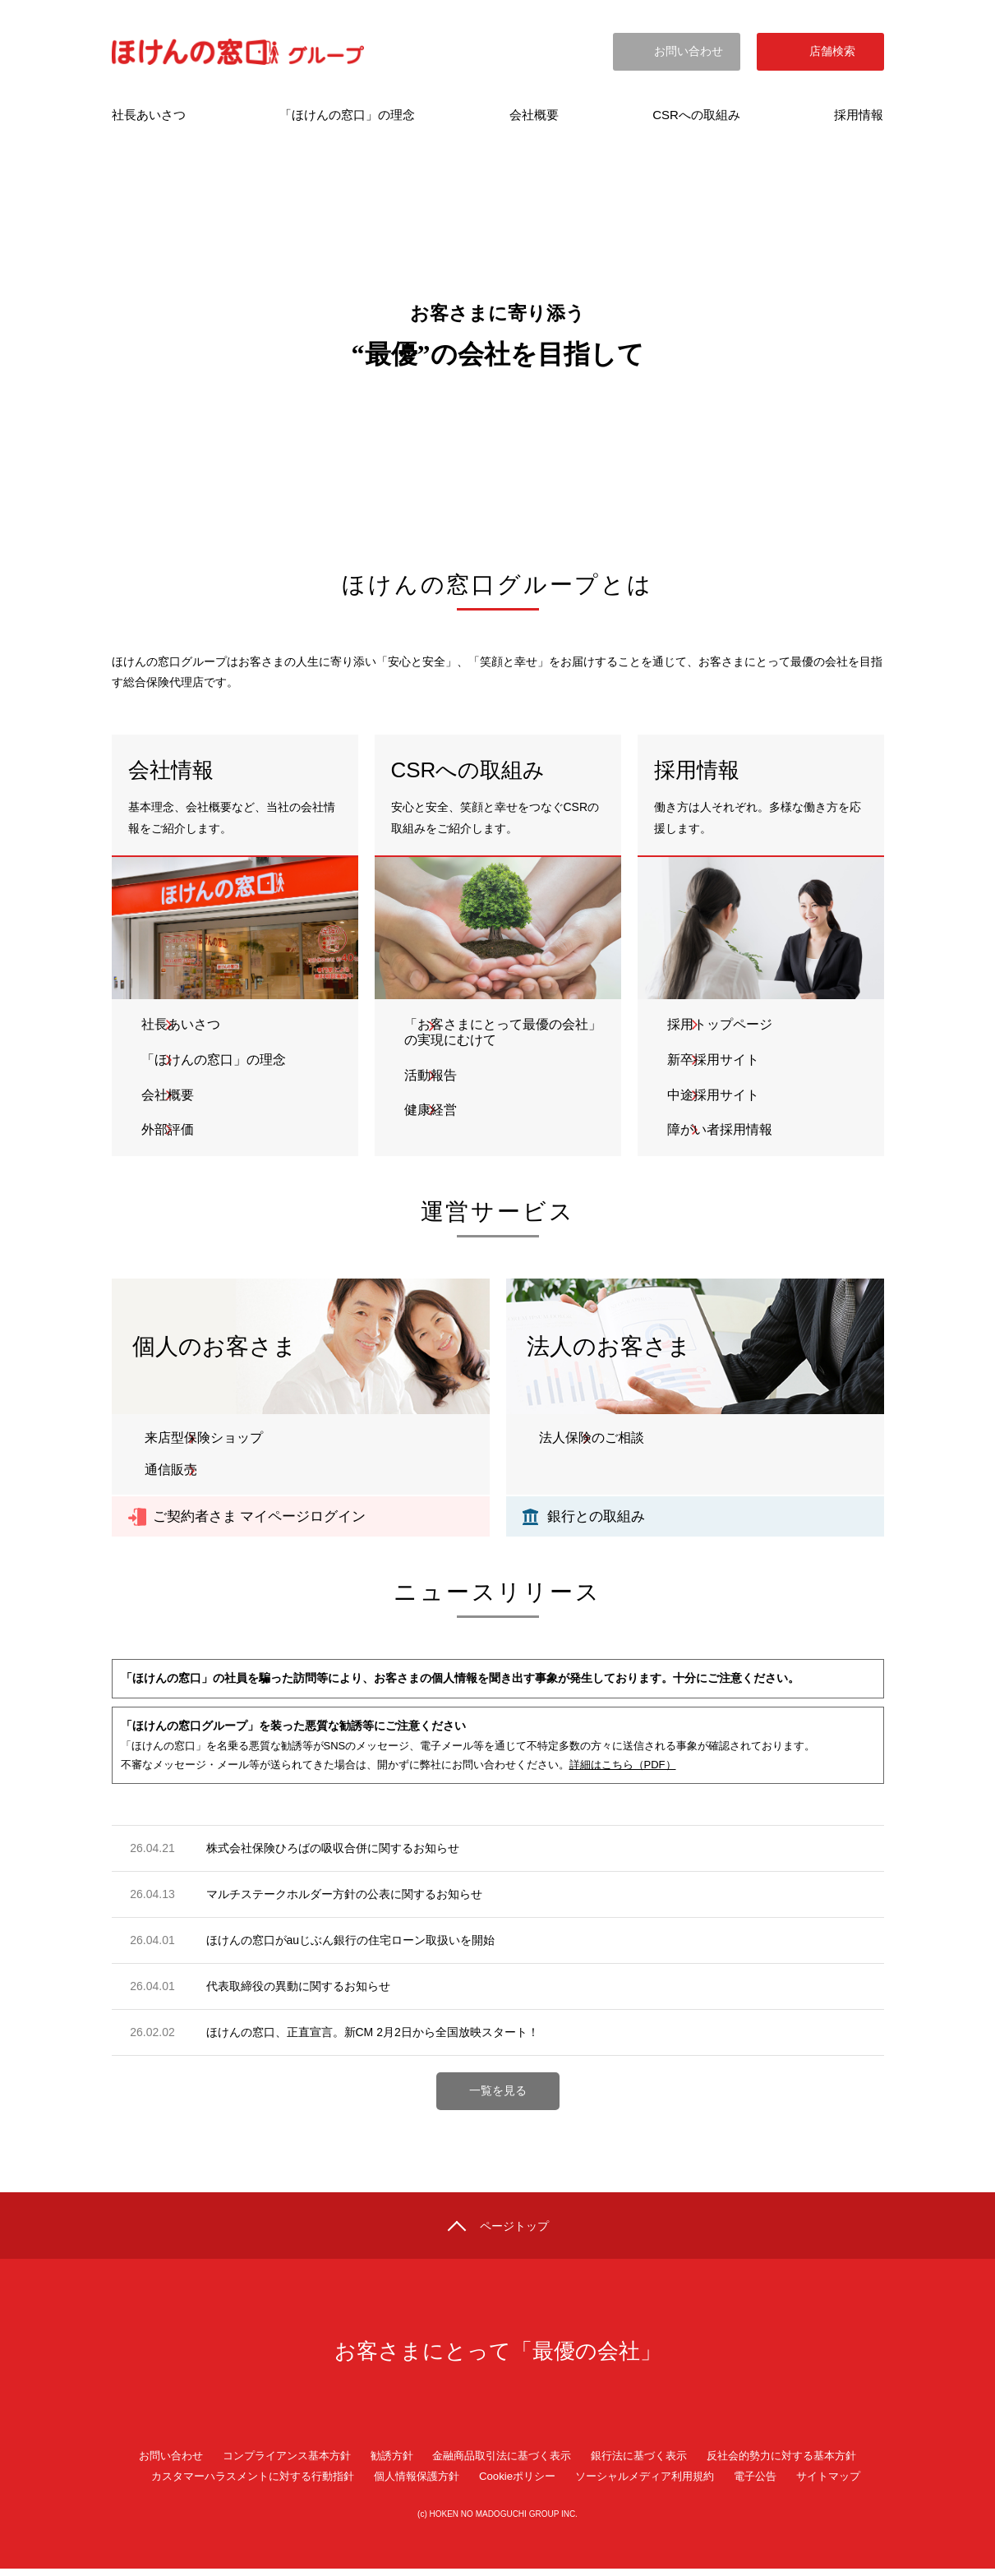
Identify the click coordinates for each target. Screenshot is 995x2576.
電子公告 (772, 2484)
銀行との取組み (599, 1517)
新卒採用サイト (716, 1060)
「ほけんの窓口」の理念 (217, 1060)
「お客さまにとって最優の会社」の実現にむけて (506, 1033)
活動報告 (434, 1076)
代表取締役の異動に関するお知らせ (298, 1988)
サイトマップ (848, 2484)
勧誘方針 (385, 2463)
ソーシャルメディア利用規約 (654, 2484)
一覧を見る (498, 2092)
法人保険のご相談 (591, 1440)
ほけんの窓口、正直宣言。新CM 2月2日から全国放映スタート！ (372, 2034)
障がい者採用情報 (723, 1132)
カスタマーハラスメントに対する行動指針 (237, 2484)
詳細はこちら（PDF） (622, 1767)
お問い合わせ (688, 55)
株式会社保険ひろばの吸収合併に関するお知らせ (332, 1849)
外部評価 (171, 1132)
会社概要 (171, 1096)
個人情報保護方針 (412, 2484)
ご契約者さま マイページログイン (266, 1517)
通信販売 (171, 1472)
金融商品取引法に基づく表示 (501, 2463)
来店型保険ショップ (204, 1440)
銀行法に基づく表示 (647, 2463)
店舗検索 (832, 55)
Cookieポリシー (519, 2484)
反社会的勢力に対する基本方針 (799, 2463)
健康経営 (434, 1112)
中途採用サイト (716, 1096)
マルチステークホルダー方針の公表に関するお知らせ (344, 1895)
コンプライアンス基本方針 (273, 2463)
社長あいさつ (184, 1025)
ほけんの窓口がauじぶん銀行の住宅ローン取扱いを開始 (350, 1941)
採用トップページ (723, 1025)
